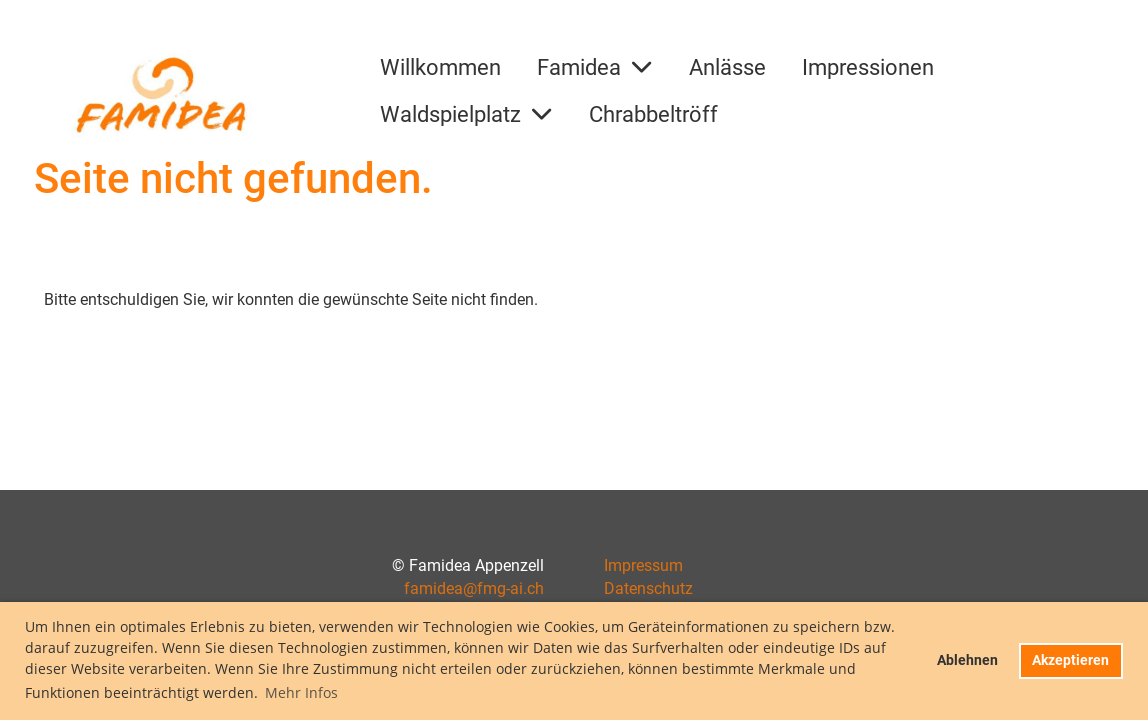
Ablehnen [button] (967, 660)
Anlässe (727, 67)
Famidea (595, 67)
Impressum (643, 565)
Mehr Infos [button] (301, 692)
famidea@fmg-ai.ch (474, 588)
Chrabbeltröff (653, 114)
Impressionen (868, 67)
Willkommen (440, 67)
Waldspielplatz (466, 114)
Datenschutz (648, 588)
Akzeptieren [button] (1070, 660)
